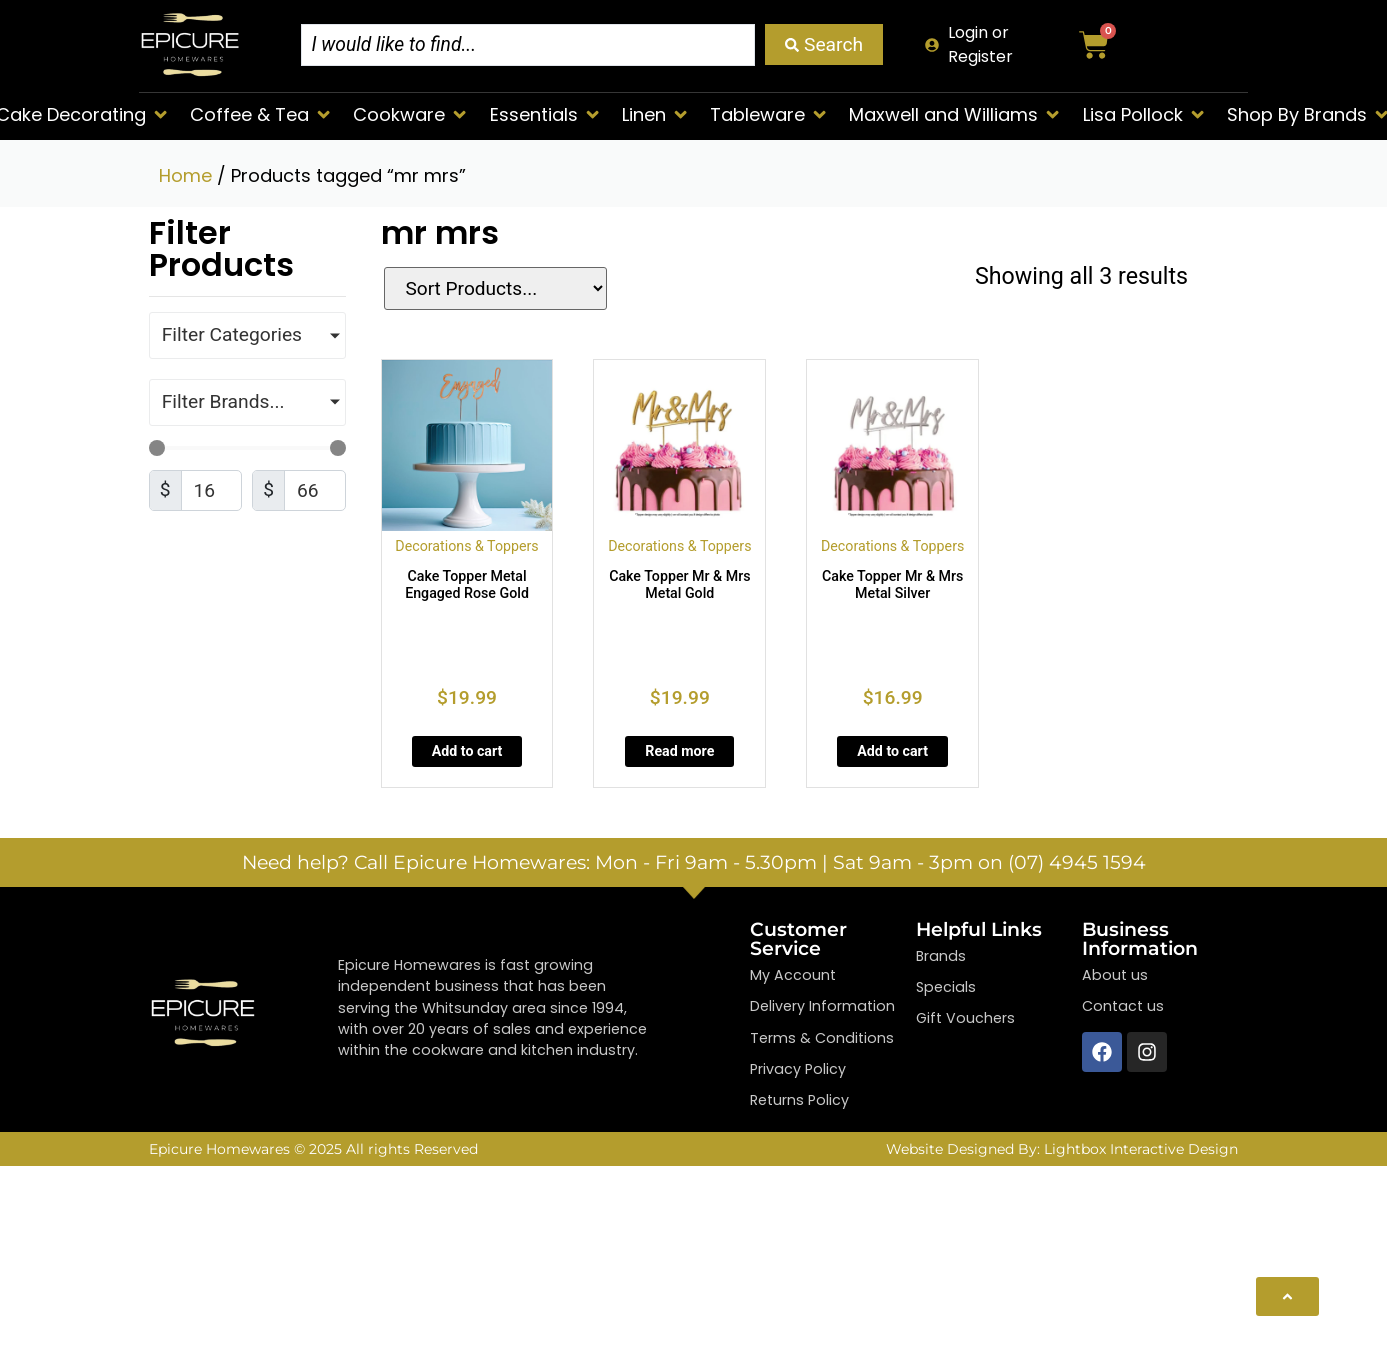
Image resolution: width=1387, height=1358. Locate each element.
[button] (261, 114)
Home (185, 175)
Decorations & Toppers (466, 546)
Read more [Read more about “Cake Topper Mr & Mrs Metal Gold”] (679, 751)
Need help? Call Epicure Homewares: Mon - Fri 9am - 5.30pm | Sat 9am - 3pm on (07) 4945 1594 (694, 862)
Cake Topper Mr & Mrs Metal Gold (679, 584)
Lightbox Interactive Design (1141, 1149)
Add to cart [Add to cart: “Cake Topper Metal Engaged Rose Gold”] (467, 751)
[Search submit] (824, 44)
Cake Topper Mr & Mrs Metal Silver (892, 584)
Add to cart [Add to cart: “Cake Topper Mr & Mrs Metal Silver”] (892, 751)
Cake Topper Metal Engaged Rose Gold (467, 584)
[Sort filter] (483, 288)
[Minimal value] (247, 448)
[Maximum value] (315, 490)
